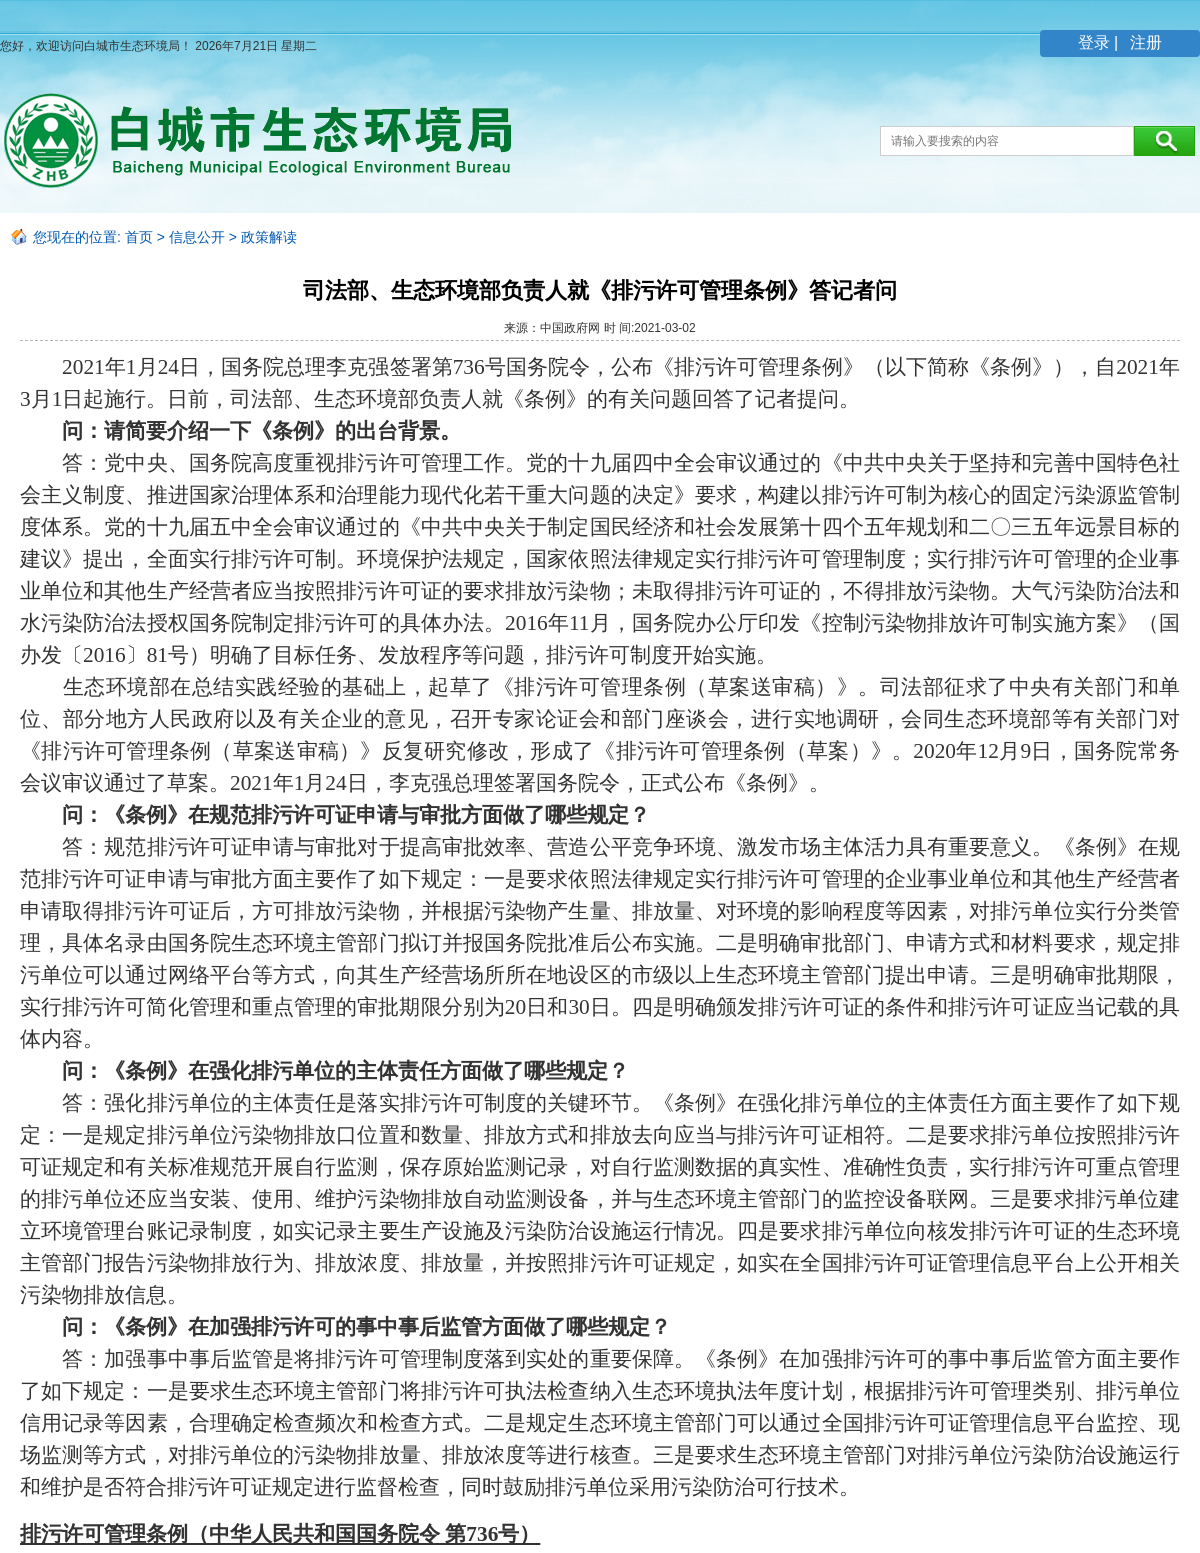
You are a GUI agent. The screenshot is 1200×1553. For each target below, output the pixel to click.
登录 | (1100, 42)
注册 (1144, 42)
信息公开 (197, 237)
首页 (139, 237)
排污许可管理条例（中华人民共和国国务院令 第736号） (280, 1534)
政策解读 (269, 237)
